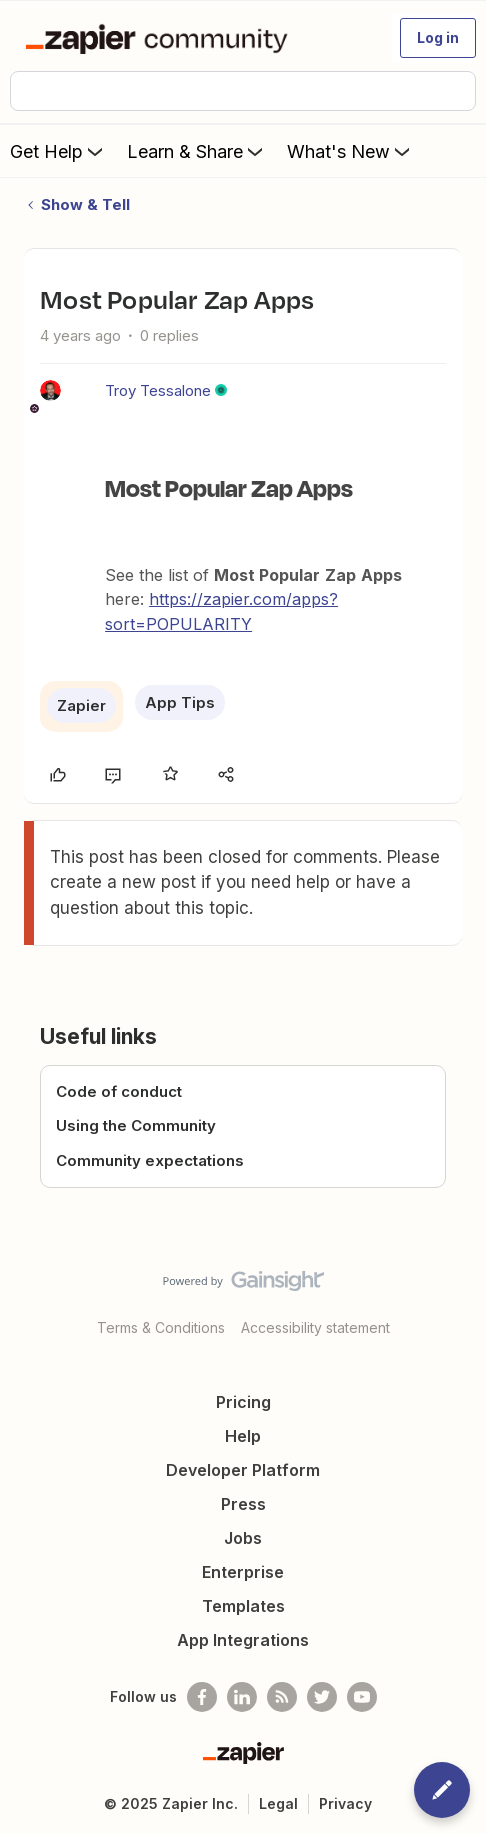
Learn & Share (197, 151)
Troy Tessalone (158, 390)
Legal (278, 1803)
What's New (350, 151)
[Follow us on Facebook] (202, 1697)
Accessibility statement (315, 1327)
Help (243, 1436)
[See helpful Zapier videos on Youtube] (362, 1697)
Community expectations (150, 1160)
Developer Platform (243, 1470)
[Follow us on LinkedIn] (242, 1697)
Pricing (243, 1402)
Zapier (81, 705)
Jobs (243, 1538)
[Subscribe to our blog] (282, 1697)
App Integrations (243, 1640)
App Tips (180, 702)
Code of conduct (119, 1091)
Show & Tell (85, 204)
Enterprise (243, 1572)
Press (243, 1504)
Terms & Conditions (161, 1327)
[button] (438, 38)
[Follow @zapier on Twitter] (322, 1697)
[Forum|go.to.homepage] (160, 38)
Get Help (58, 151)
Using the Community (136, 1125)
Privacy (345, 1803)
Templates (243, 1606)
